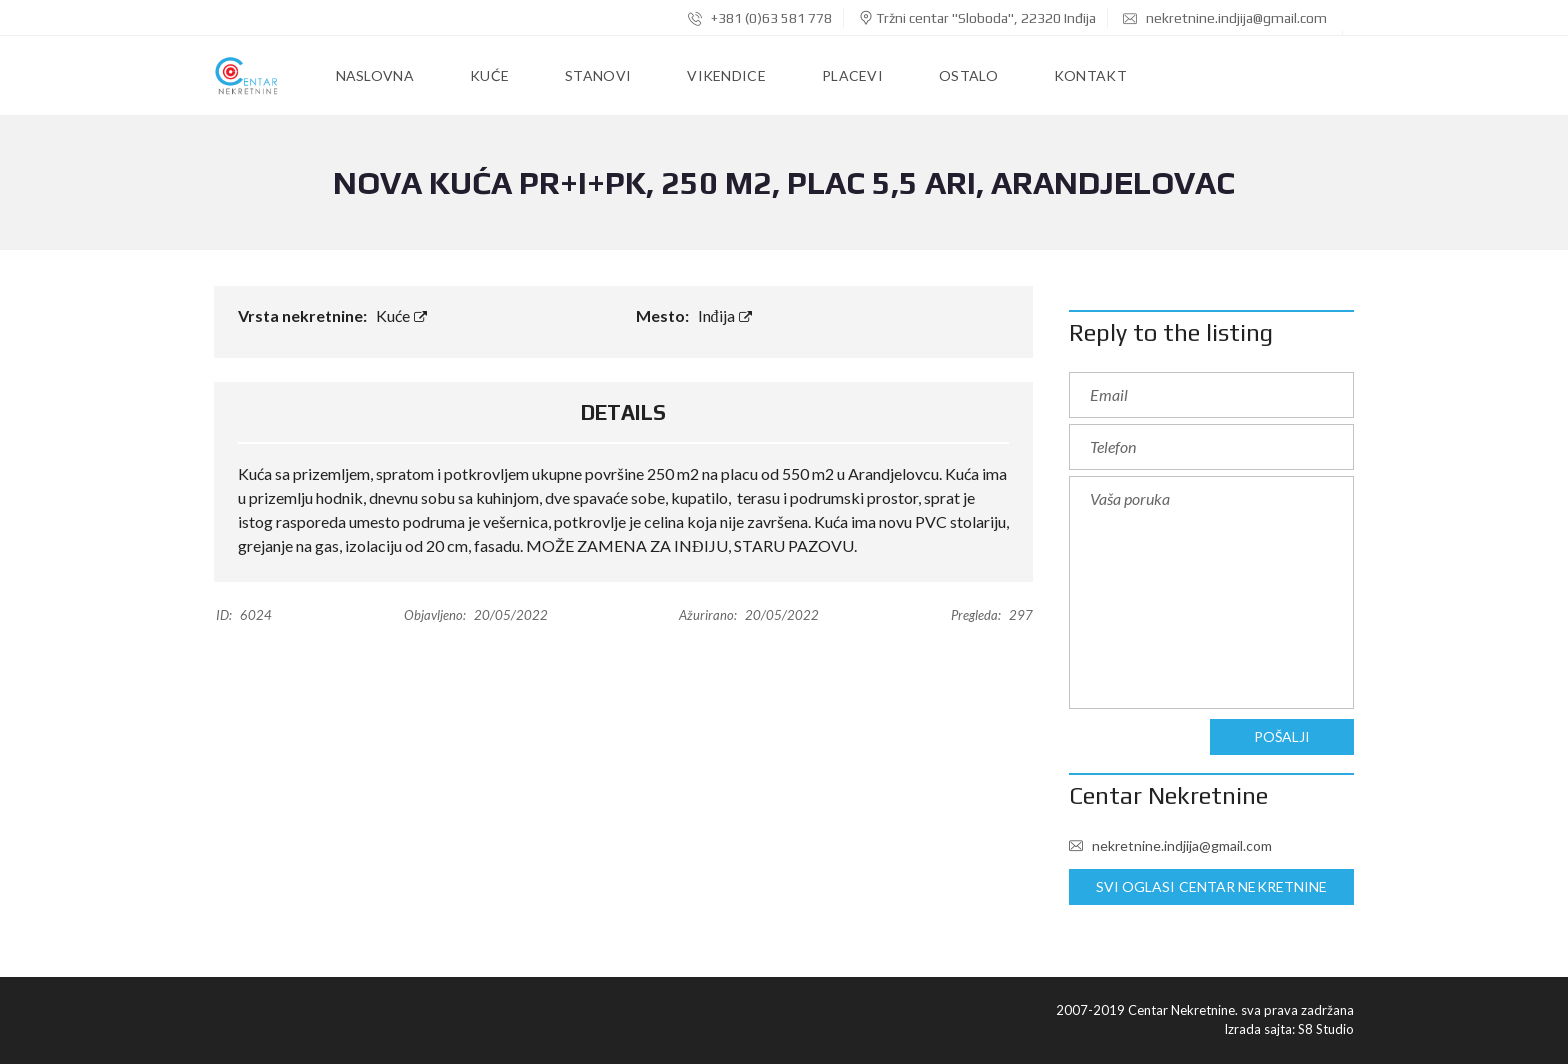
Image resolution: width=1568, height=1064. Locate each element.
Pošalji (1282, 737)
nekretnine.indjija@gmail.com (1225, 18)
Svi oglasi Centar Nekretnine (1211, 887)
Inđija (725, 315)
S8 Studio (1326, 1029)
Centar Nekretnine (1168, 795)
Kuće (401, 315)
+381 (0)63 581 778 (760, 18)
